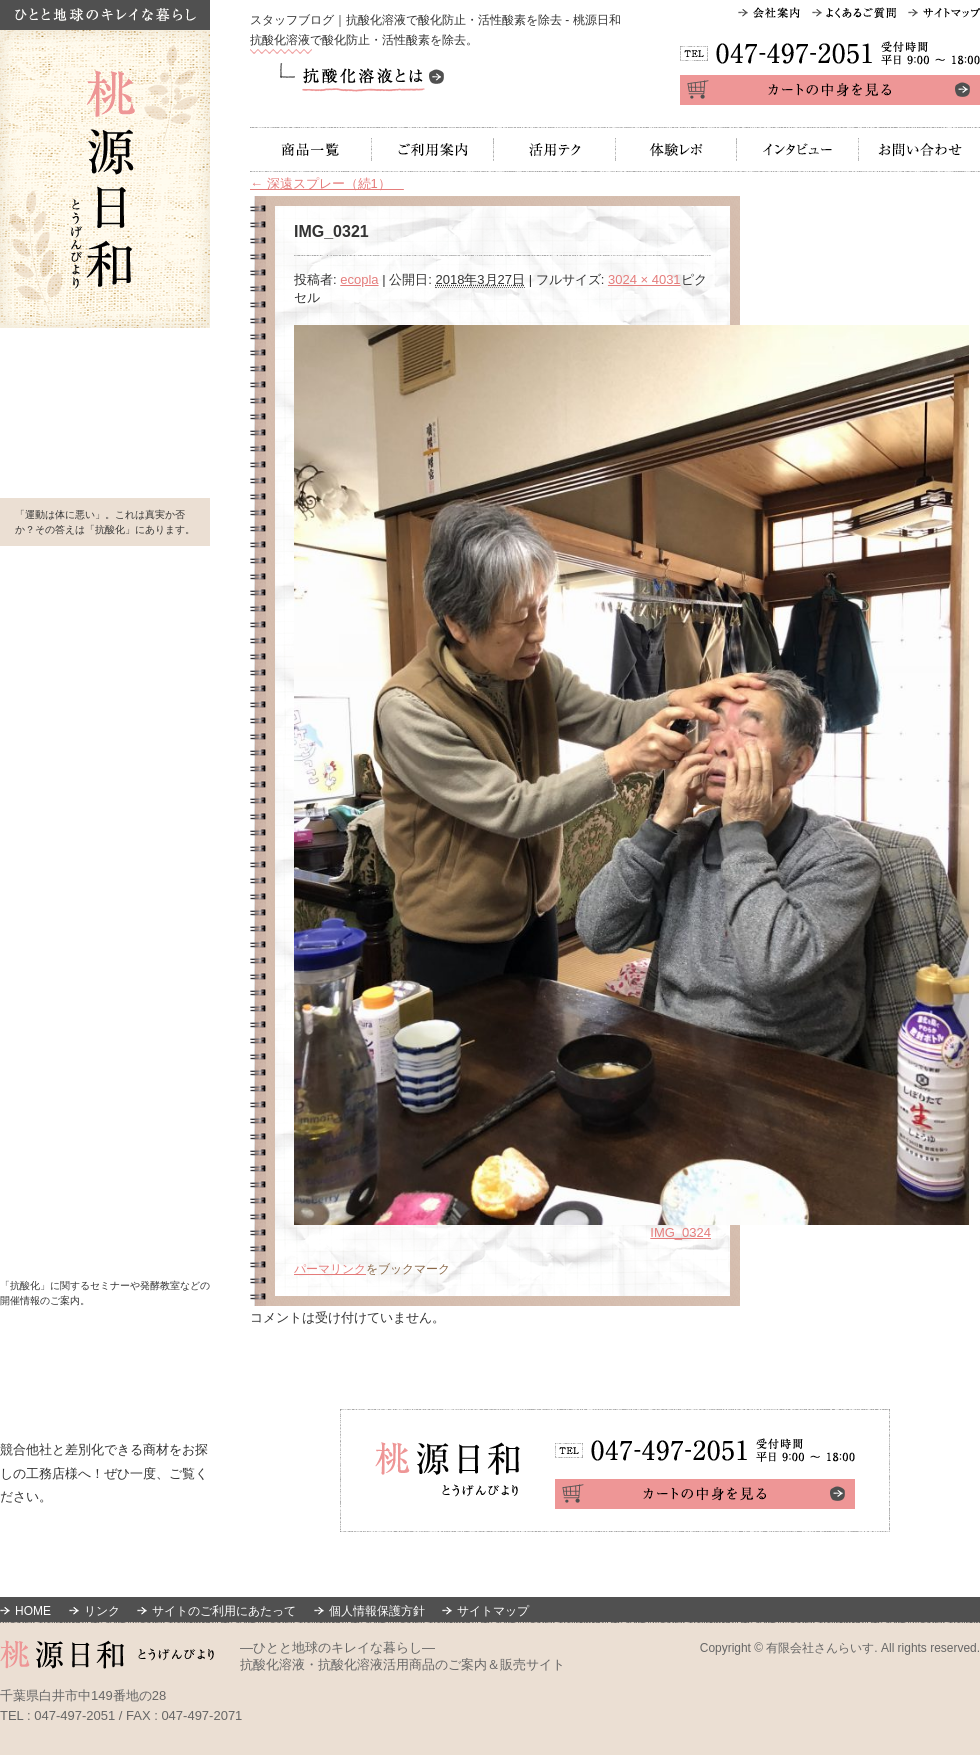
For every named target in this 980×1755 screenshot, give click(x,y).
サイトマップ (493, 1611)
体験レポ (676, 149)
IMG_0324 (680, 1232)
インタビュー (798, 149)
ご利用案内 (433, 149)
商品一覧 (311, 149)
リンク (102, 1611)
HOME (33, 1611)
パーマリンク (330, 1269)
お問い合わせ (919, 149)
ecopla (359, 279)
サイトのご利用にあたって (224, 1611)
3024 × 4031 (644, 279)
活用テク (555, 149)
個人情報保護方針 (377, 1611)
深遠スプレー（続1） (327, 183)
